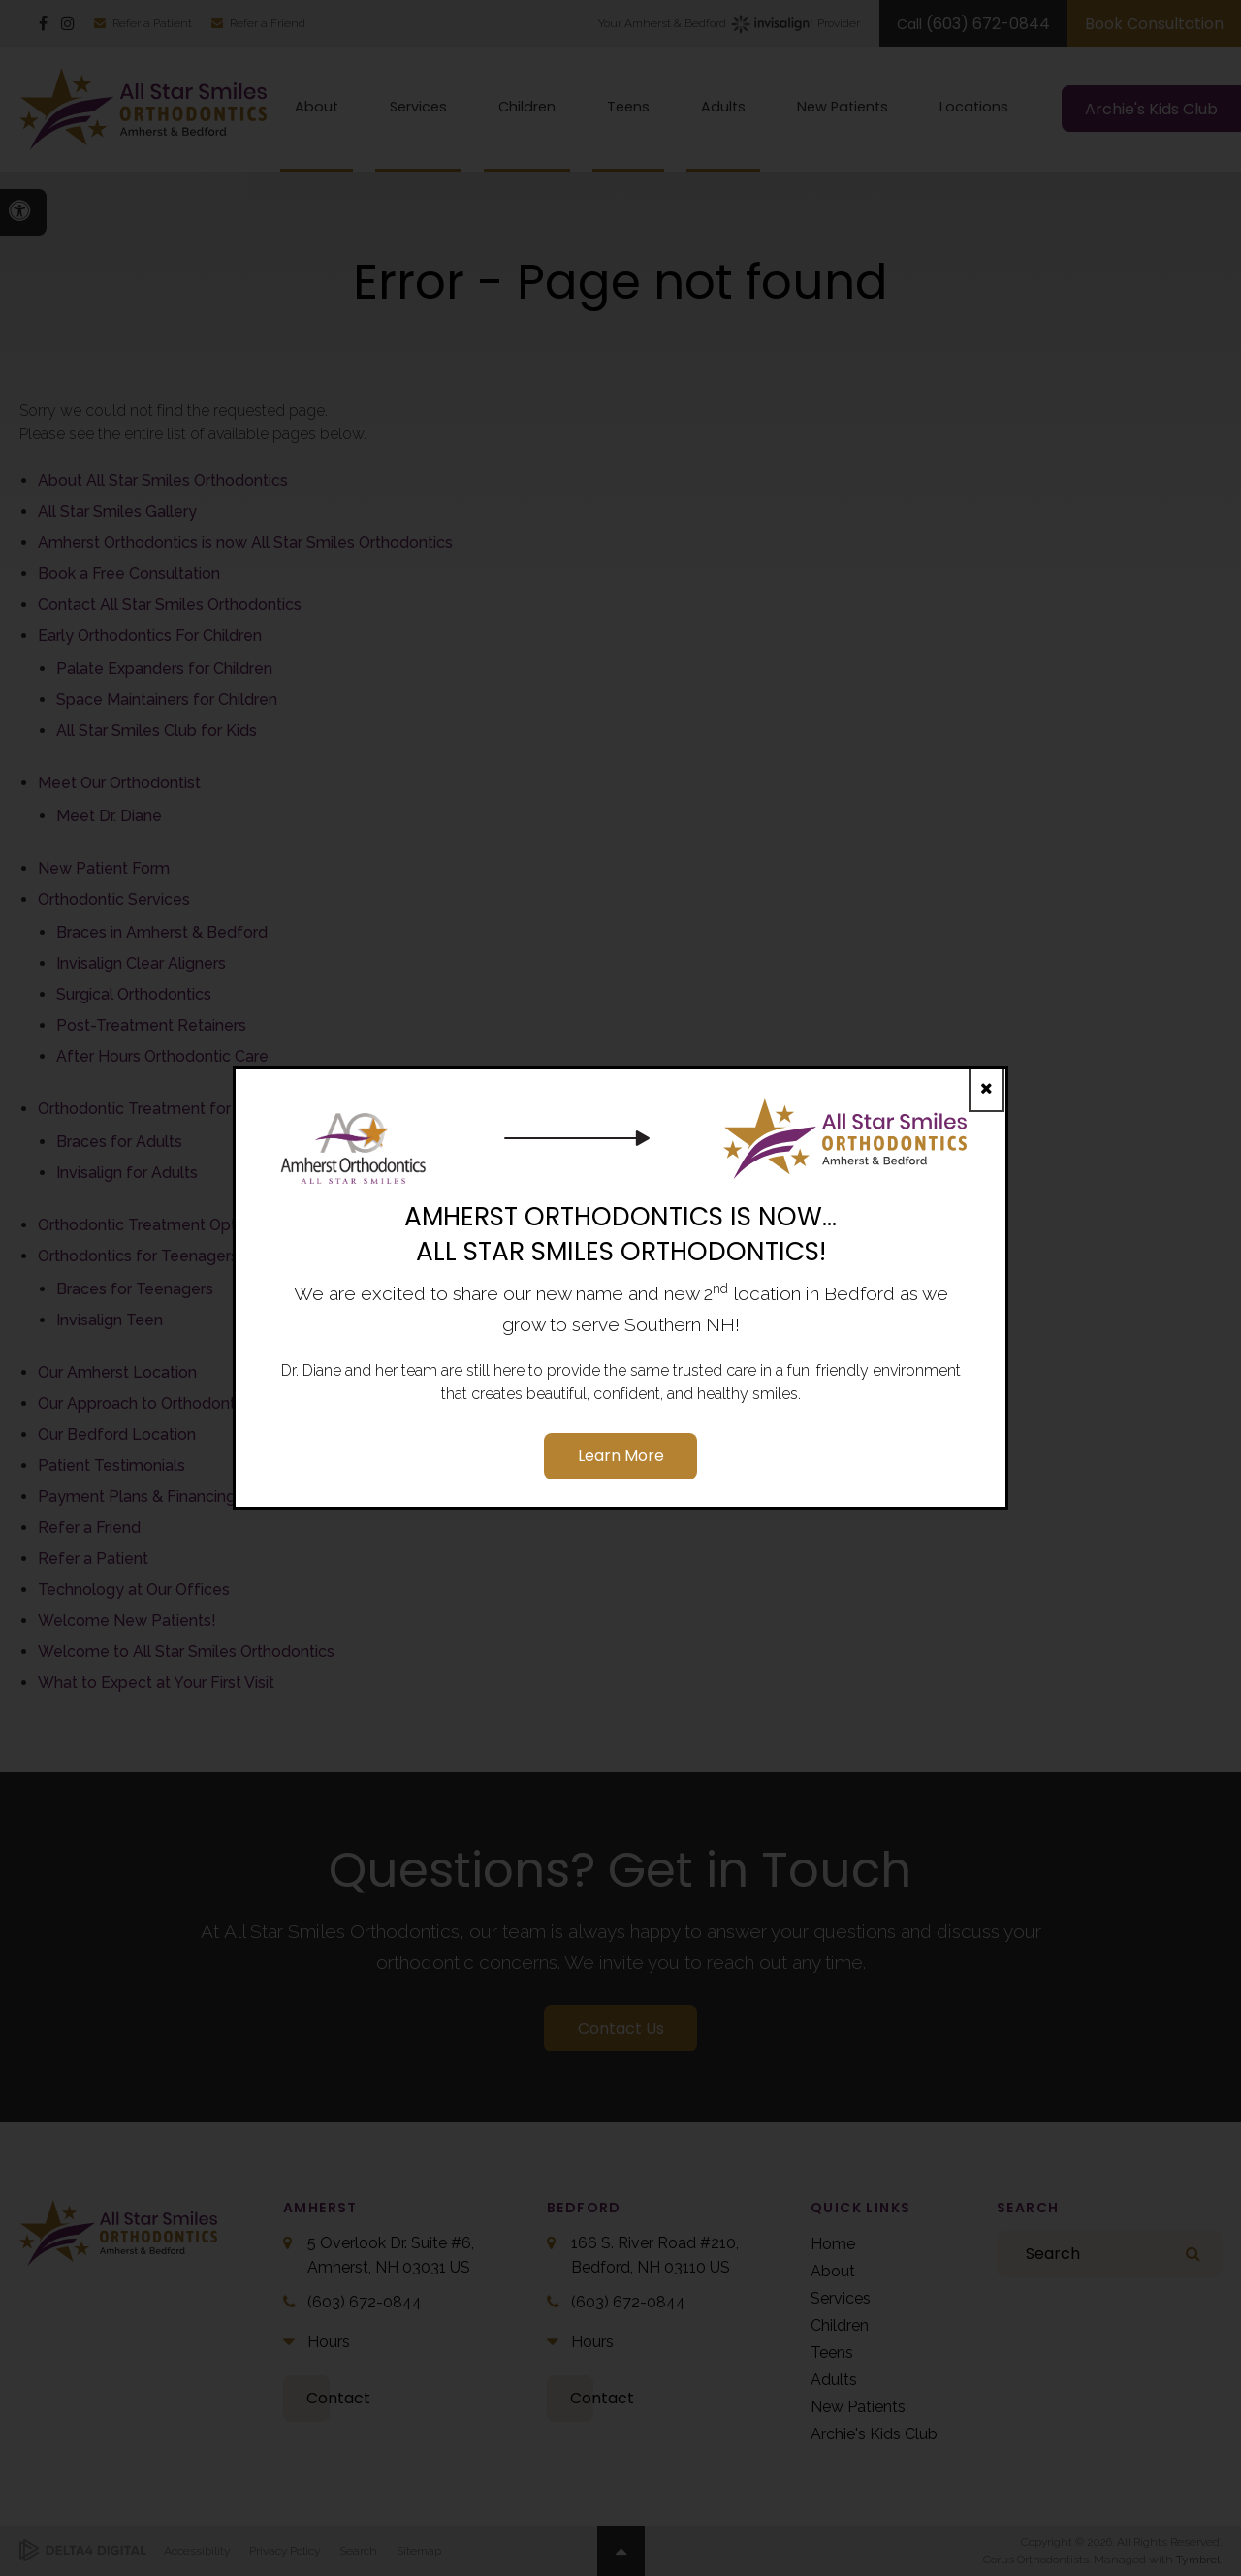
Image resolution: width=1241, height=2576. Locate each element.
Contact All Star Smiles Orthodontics (170, 604)
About (833, 2271)
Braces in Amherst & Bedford (162, 932)
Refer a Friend (267, 23)
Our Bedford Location (117, 1434)
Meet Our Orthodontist (119, 783)
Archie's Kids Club (874, 2434)
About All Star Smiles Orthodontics (163, 480)
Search (358, 2551)
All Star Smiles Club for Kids (156, 730)
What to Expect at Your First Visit (156, 1682)
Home (833, 2244)
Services (841, 2298)
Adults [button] (723, 106)
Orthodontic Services (114, 899)
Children (840, 2325)
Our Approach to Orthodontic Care (161, 1403)
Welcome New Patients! (127, 1620)
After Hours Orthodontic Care (162, 1056)
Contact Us (621, 2029)
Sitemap (419, 2551)
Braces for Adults (119, 1141)
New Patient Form (104, 868)
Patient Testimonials (111, 1465)
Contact (338, 2398)
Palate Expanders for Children (164, 668)
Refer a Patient (152, 23)
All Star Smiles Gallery (117, 511)
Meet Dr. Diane (109, 816)
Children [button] (527, 106)
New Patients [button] (842, 106)
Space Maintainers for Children (166, 699)
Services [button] (418, 106)
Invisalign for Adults (127, 1172)
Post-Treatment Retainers (151, 1025)
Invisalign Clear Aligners (141, 963)
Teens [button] (628, 106)
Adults (834, 2379)
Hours (328, 2342)
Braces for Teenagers (134, 1289)
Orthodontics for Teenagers (138, 1256)
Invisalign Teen (109, 1320)
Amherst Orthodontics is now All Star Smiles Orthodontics (245, 542)
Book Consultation (1154, 24)
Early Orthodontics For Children (150, 635)
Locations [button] (973, 106)
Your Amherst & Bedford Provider (729, 24)
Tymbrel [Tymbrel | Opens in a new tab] (1198, 2559)
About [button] (316, 106)
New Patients (858, 2407)
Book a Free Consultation (129, 573)
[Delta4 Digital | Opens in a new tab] (82, 2550)
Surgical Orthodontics (133, 994)
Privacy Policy (284, 2551)
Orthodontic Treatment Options (152, 1225)
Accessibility (197, 2551)
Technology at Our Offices (134, 1589)
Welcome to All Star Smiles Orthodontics (186, 1651)
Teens (832, 2352)
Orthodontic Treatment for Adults (159, 1108)
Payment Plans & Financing (137, 1496)
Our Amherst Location (117, 1372)
